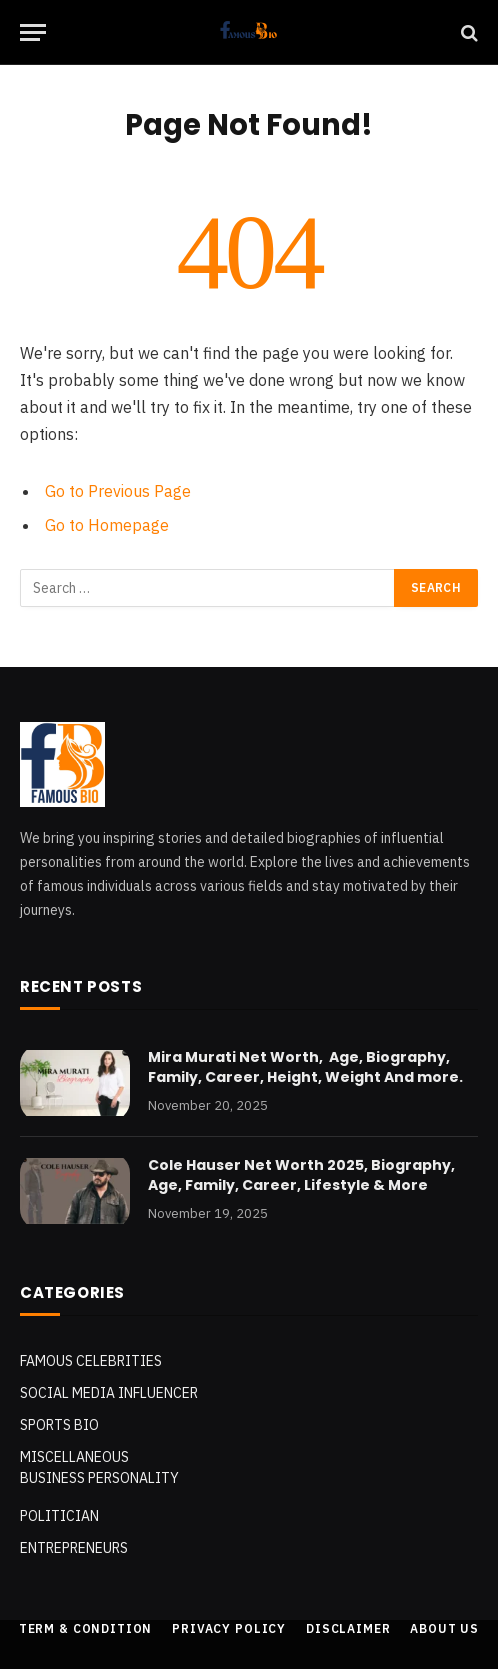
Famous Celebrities (91, 1361)
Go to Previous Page (118, 491)
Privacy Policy (229, 1628)
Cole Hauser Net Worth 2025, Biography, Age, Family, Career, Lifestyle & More (301, 1175)
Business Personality (99, 1478)
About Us (444, 1628)
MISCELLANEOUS (74, 1457)
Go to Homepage (107, 525)
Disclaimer (348, 1628)
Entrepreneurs (74, 1548)
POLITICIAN (59, 1516)
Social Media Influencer (109, 1393)
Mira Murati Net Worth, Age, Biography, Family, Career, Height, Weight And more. (305, 1067)
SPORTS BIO (59, 1425)
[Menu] (33, 32)
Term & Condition (85, 1628)
